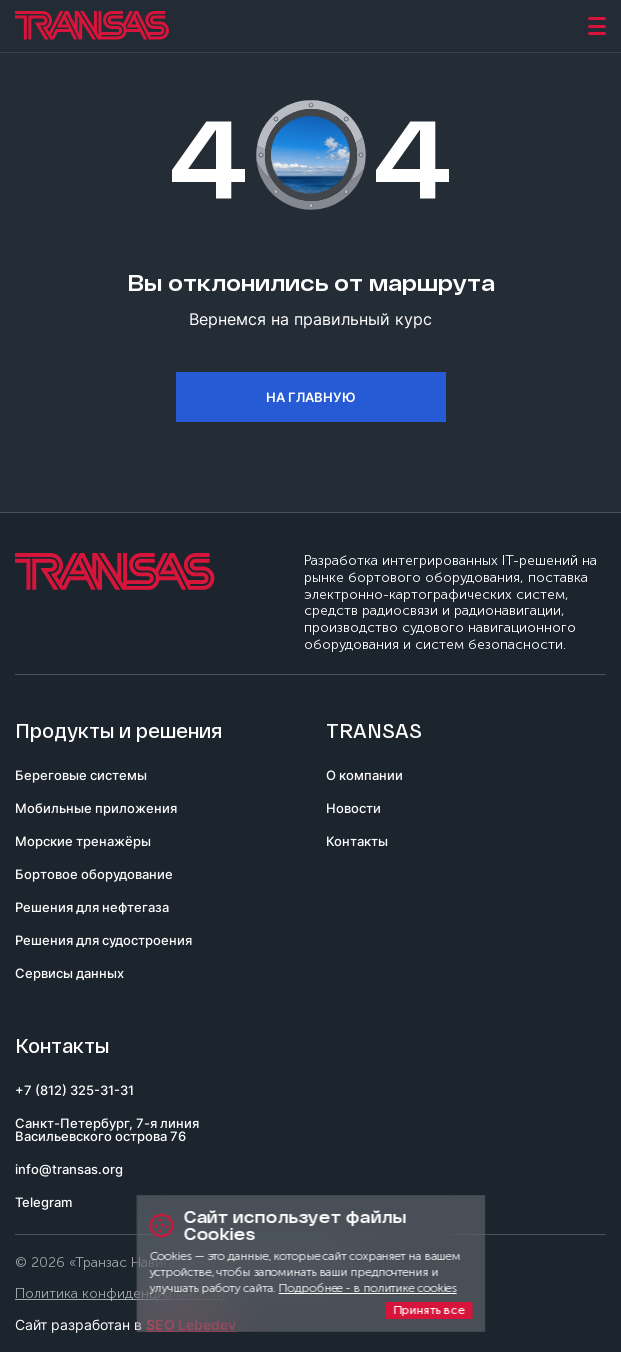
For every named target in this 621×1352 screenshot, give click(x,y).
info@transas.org (69, 1169)
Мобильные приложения (96, 808)
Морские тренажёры (83, 841)
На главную (311, 397)
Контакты (357, 841)
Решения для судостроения (103, 940)
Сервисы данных (69, 973)
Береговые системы (81, 775)
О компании (364, 775)
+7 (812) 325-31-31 (74, 1090)
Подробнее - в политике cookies (368, 1288)
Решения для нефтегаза (92, 907)
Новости (353, 808)
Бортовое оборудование (94, 874)
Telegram (43, 1202)
